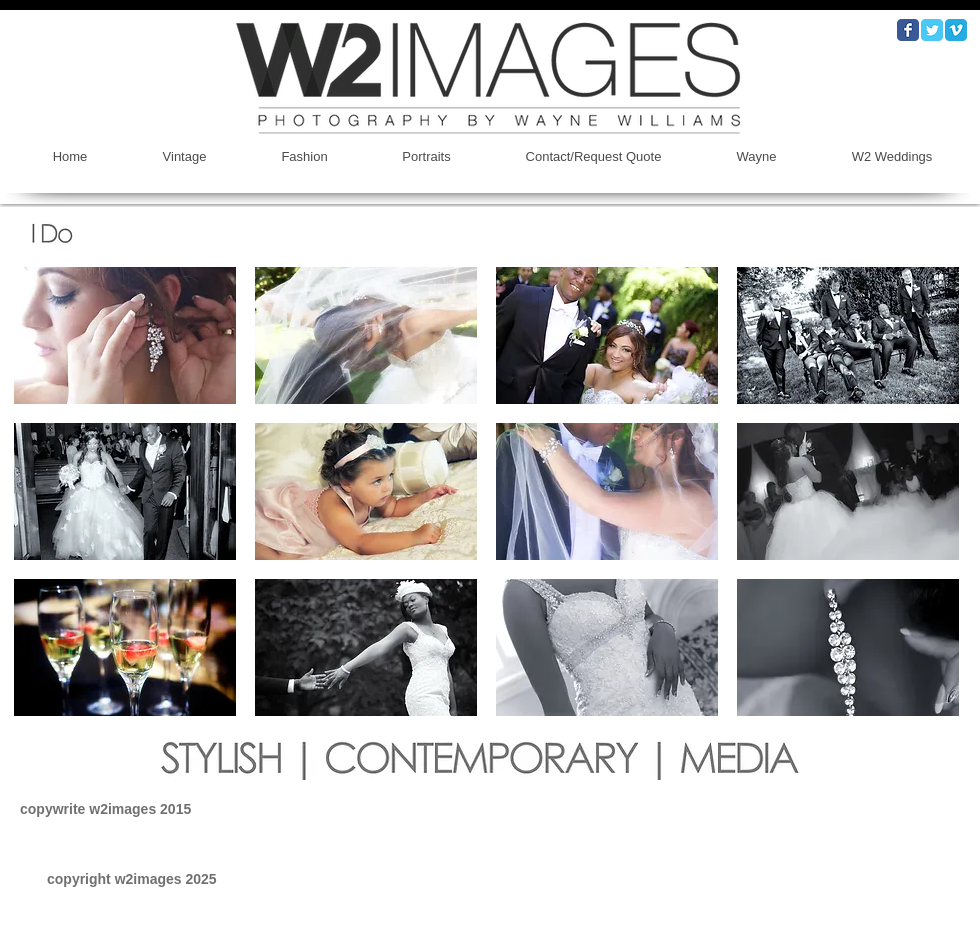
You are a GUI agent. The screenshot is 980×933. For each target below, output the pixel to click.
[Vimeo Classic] (956, 30)
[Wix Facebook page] (908, 30)
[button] (125, 335)
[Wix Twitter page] (932, 30)
